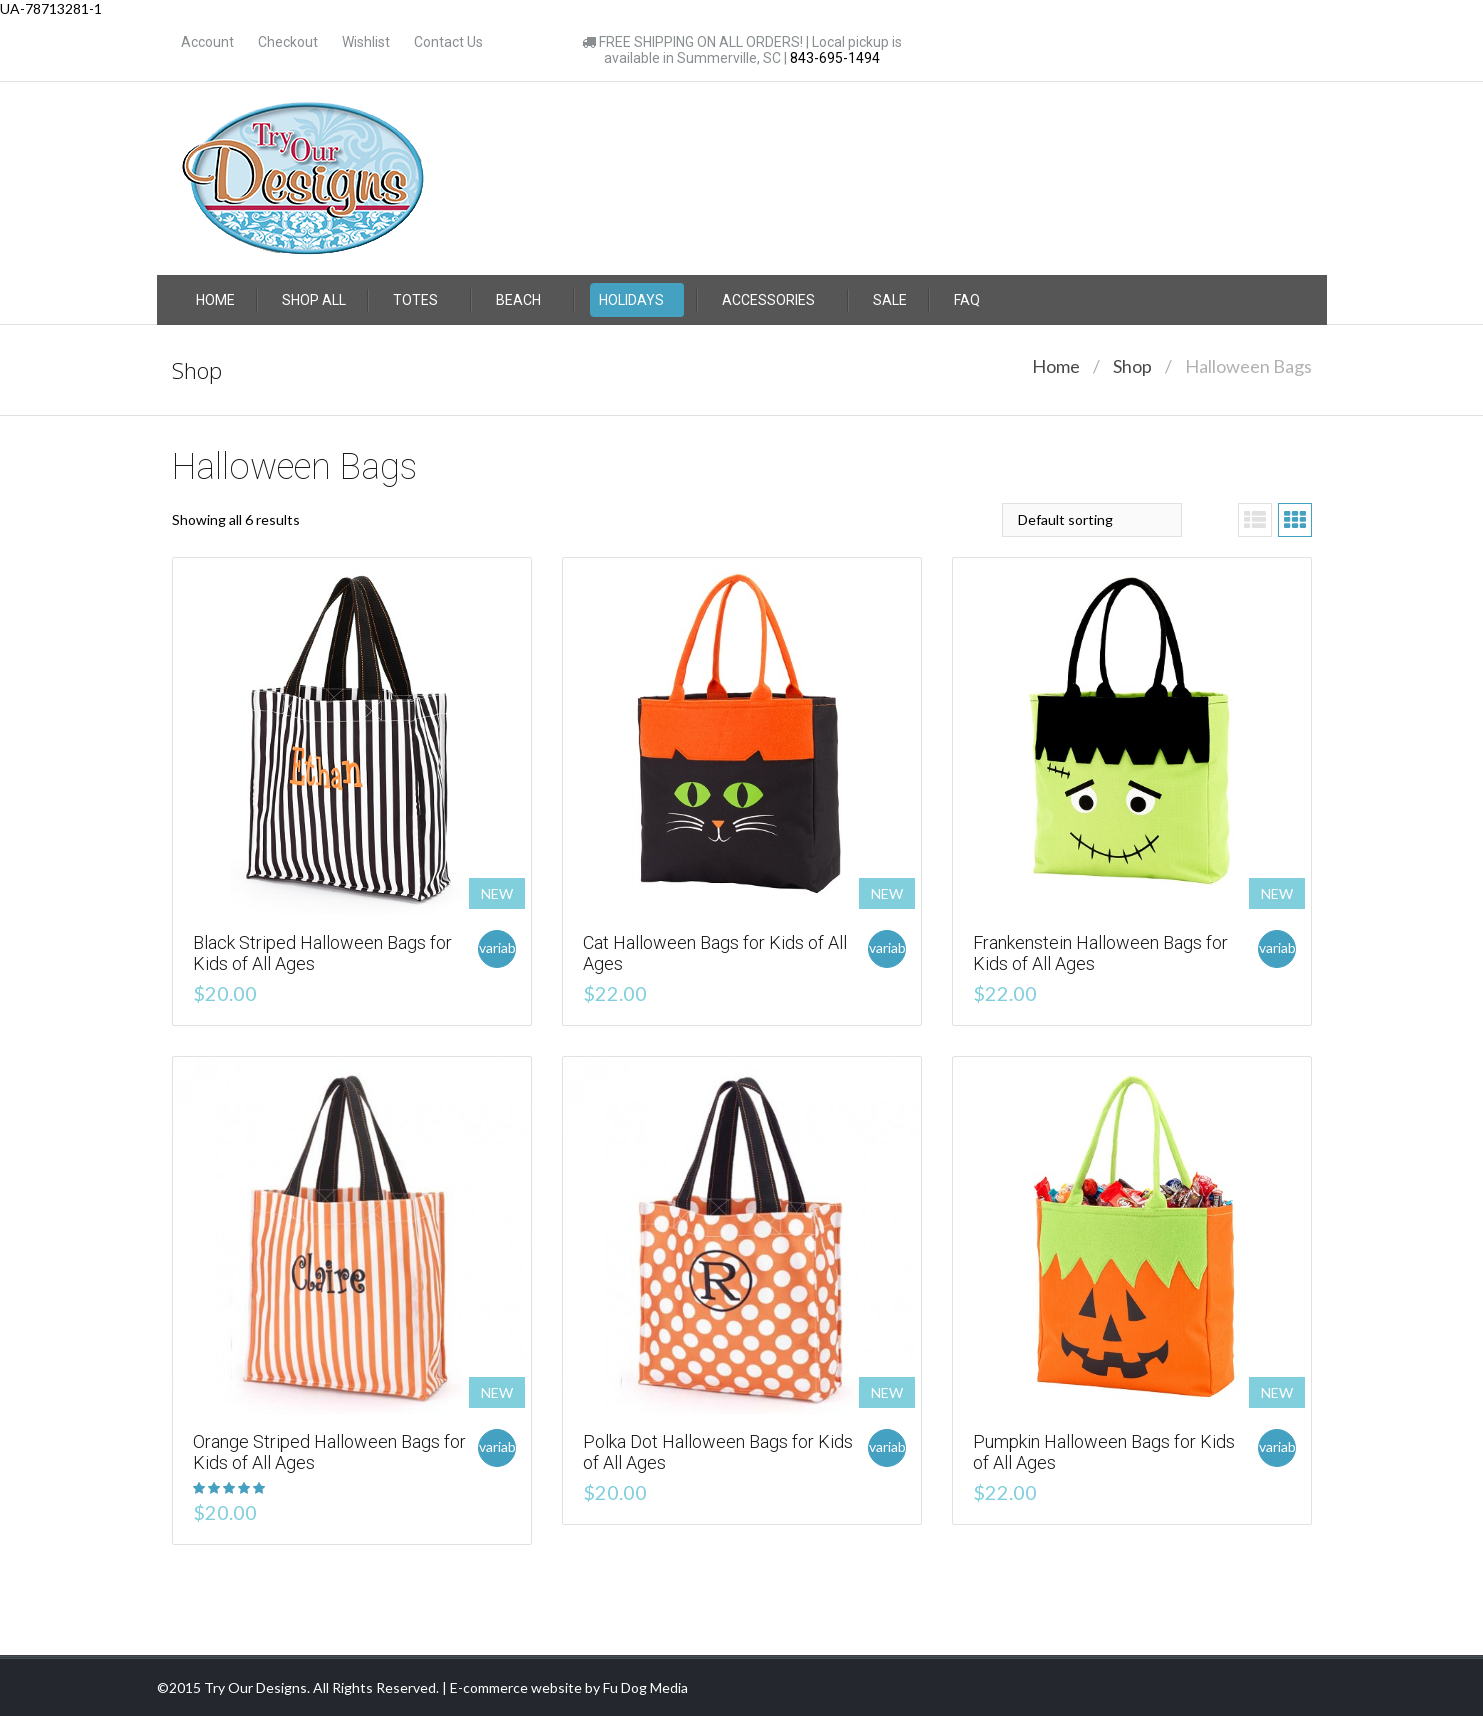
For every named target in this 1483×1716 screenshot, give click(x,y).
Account (207, 42)
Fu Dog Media (645, 1687)
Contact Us (448, 42)
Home (1056, 366)
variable (497, 947)
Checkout (288, 42)
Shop (1132, 366)
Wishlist (366, 42)
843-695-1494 (835, 58)
